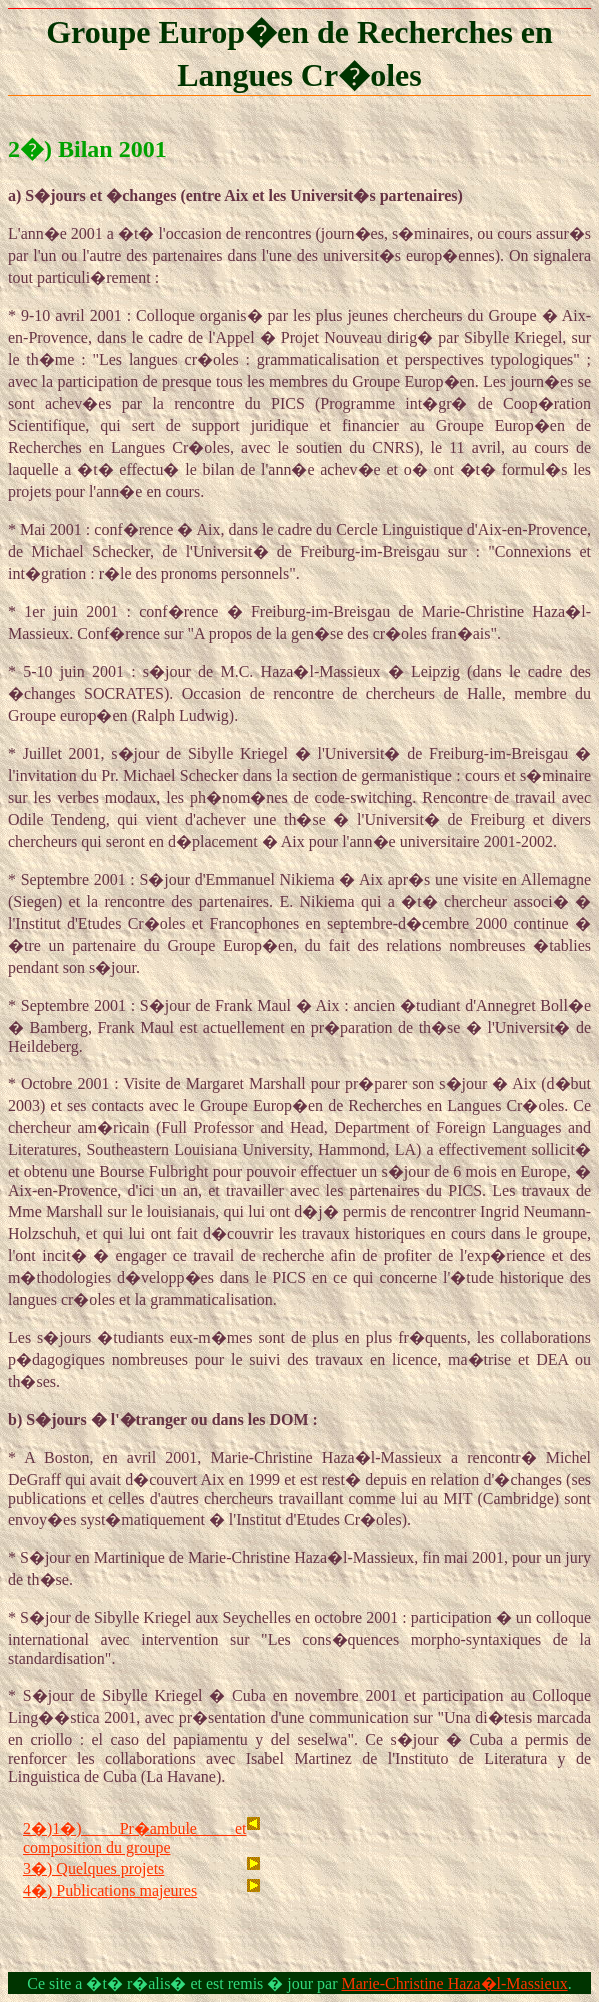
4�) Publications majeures (110, 1890)
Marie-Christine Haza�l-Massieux (455, 1983)
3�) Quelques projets (93, 1868)
